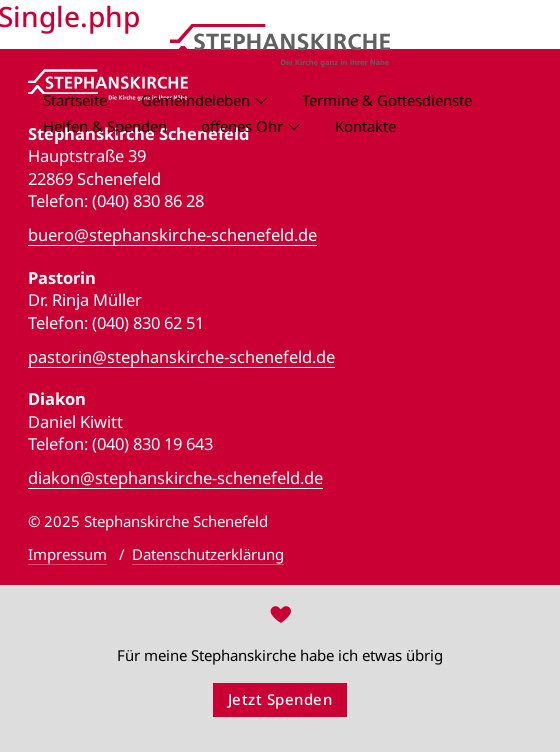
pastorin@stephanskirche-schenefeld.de (181, 357)
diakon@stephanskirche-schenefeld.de (175, 478)
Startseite (75, 100)
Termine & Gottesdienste (387, 100)
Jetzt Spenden (280, 699)
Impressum (67, 554)
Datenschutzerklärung (208, 554)
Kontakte (365, 126)
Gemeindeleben (195, 100)
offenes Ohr (242, 126)
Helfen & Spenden (105, 126)
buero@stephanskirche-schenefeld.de (172, 235)
